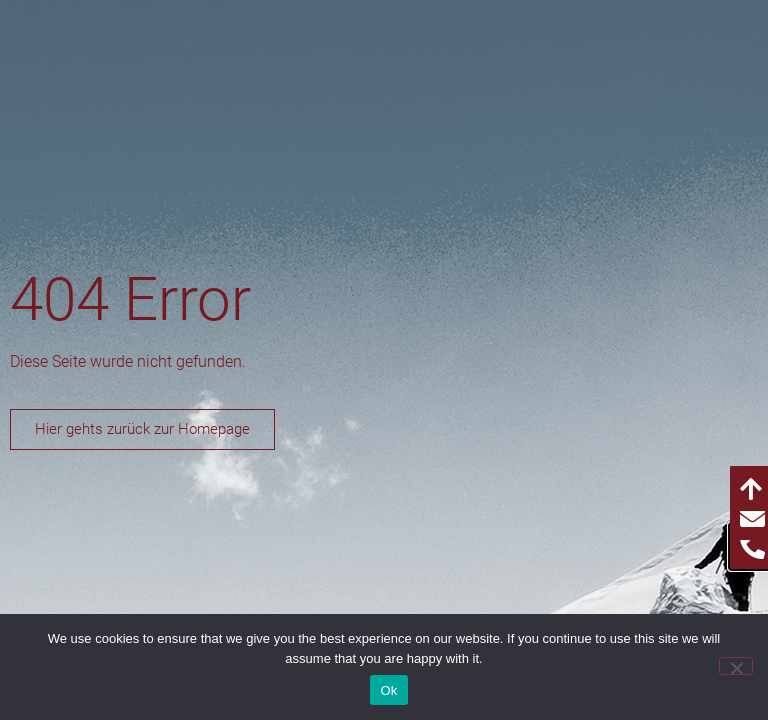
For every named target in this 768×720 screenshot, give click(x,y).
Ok (388, 690)
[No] (736, 666)
